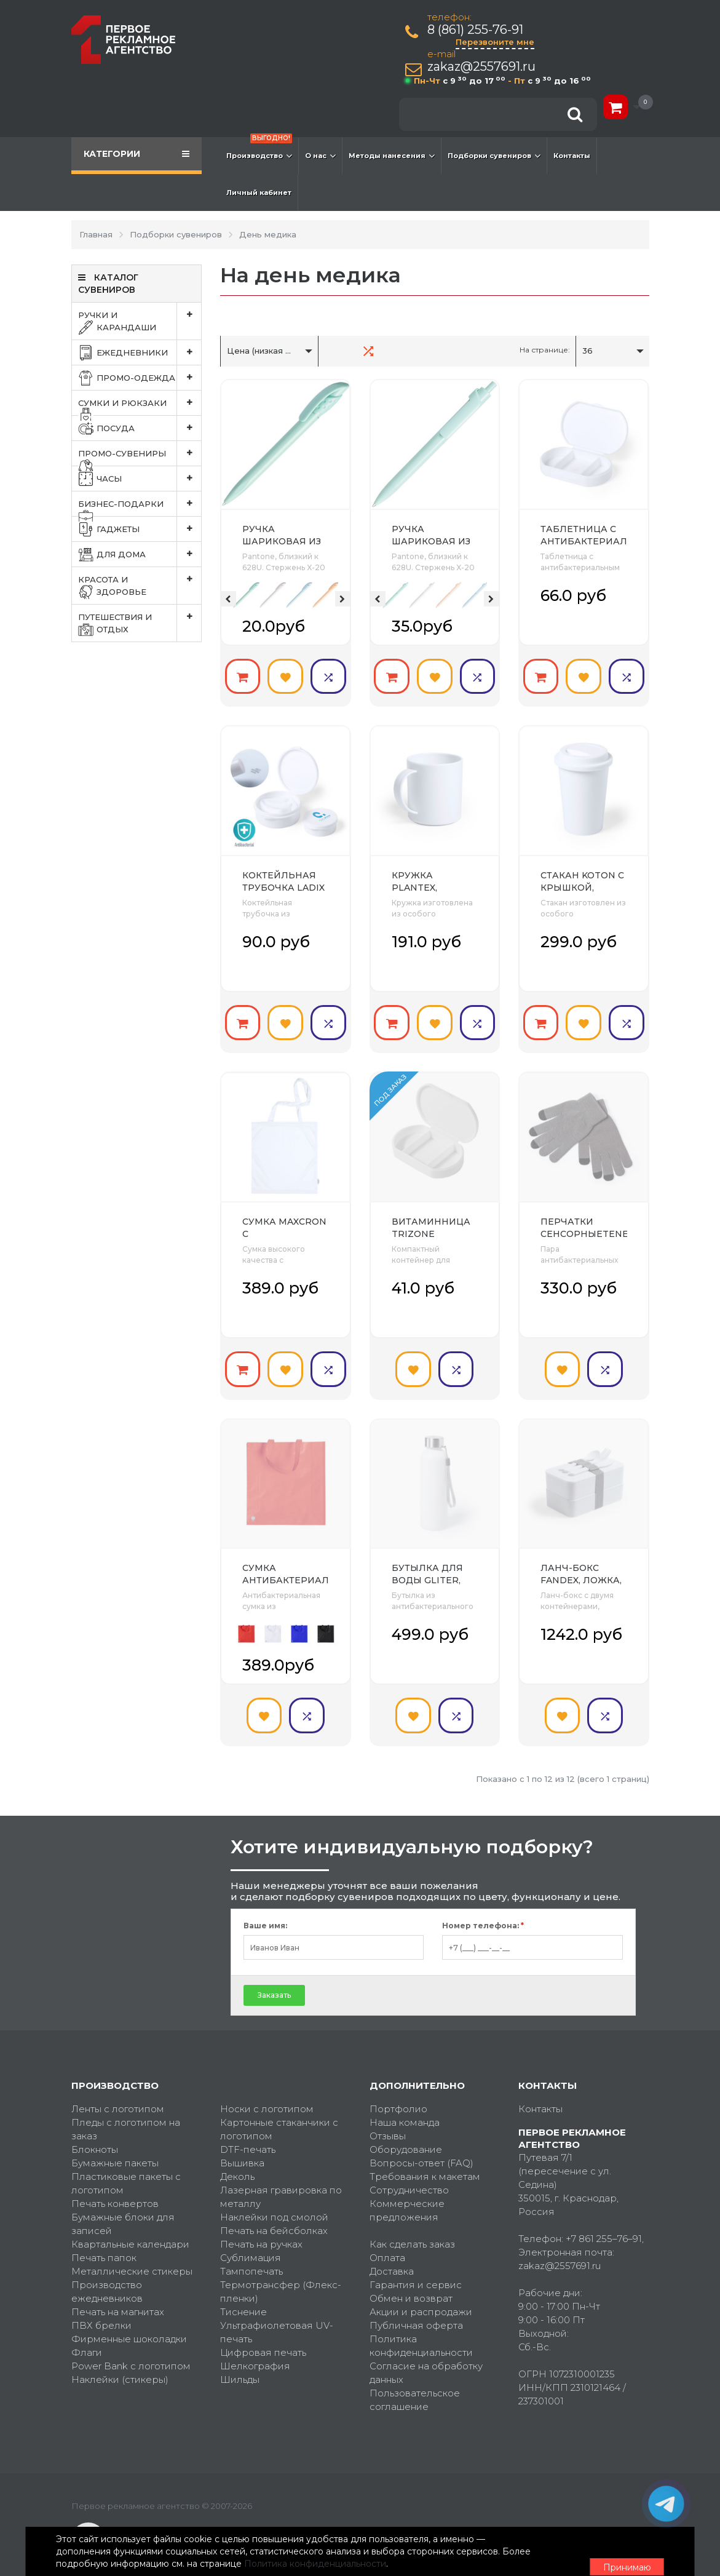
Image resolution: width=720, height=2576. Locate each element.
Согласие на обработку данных (426, 2356)
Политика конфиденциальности (421, 2329)
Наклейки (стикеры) (119, 2363)
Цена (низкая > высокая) (279, 351)
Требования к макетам (425, 2160)
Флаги (86, 2336)
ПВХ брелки (101, 2309)
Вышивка (242, 2147)
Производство (259, 149)
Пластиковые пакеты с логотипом (126, 2167)
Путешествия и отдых (140, 623)
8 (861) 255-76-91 (478, 29)
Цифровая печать (263, 2336)
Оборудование (406, 2133)
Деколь (237, 2160)
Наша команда (405, 2106)
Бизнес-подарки (140, 503)
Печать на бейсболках (274, 2214)
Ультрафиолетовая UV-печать (276, 2316)
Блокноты (94, 2133)
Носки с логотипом (267, 2093)
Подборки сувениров (494, 155)
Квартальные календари (130, 2228)
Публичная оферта (416, 2309)
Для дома (140, 554)
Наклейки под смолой (274, 2201)
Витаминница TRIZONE (431, 1219)
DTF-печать (247, 2133)
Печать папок (103, 2242)
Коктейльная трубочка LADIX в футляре (283, 883)
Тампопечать (251, 2255)
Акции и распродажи (421, 2296)
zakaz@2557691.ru (484, 66)
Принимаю (582, 2545)
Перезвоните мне (498, 42)
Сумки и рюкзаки (140, 403)
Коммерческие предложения (407, 2194)
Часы (140, 478)
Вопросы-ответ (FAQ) (421, 2147)
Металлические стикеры (131, 2255)
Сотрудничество (409, 2174)
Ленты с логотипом (117, 2093)
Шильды (239, 2363)
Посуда (140, 428)
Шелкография (255, 2350)
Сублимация (250, 2242)
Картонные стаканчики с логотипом (279, 2113)
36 (587, 351)
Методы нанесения (392, 155)
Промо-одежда (140, 377)
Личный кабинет (258, 192)
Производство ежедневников (107, 2275)
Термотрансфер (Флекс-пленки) (280, 2275)
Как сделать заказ (412, 2228)
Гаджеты (140, 529)
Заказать (274, 1978)
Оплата (387, 2242)
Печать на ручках (261, 2228)
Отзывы (388, 2120)
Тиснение (243, 2296)
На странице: (545, 349)
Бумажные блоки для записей (123, 2207)
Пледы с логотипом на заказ (125, 2113)
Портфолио (398, 2093)
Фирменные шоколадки (129, 2323)
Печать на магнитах (117, 2296)
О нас (320, 155)
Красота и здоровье (140, 585)
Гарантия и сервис (416, 2269)
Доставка (392, 2255)
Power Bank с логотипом (131, 2350)
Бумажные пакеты (115, 2147)
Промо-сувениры (140, 453)
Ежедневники (140, 352)
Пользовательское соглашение (415, 2383)
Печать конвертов (115, 2187)
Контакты (571, 155)
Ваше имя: (265, 1909)
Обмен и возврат (411, 2282)
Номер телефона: (483, 1909)
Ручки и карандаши (140, 321)
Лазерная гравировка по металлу (281, 2180)
